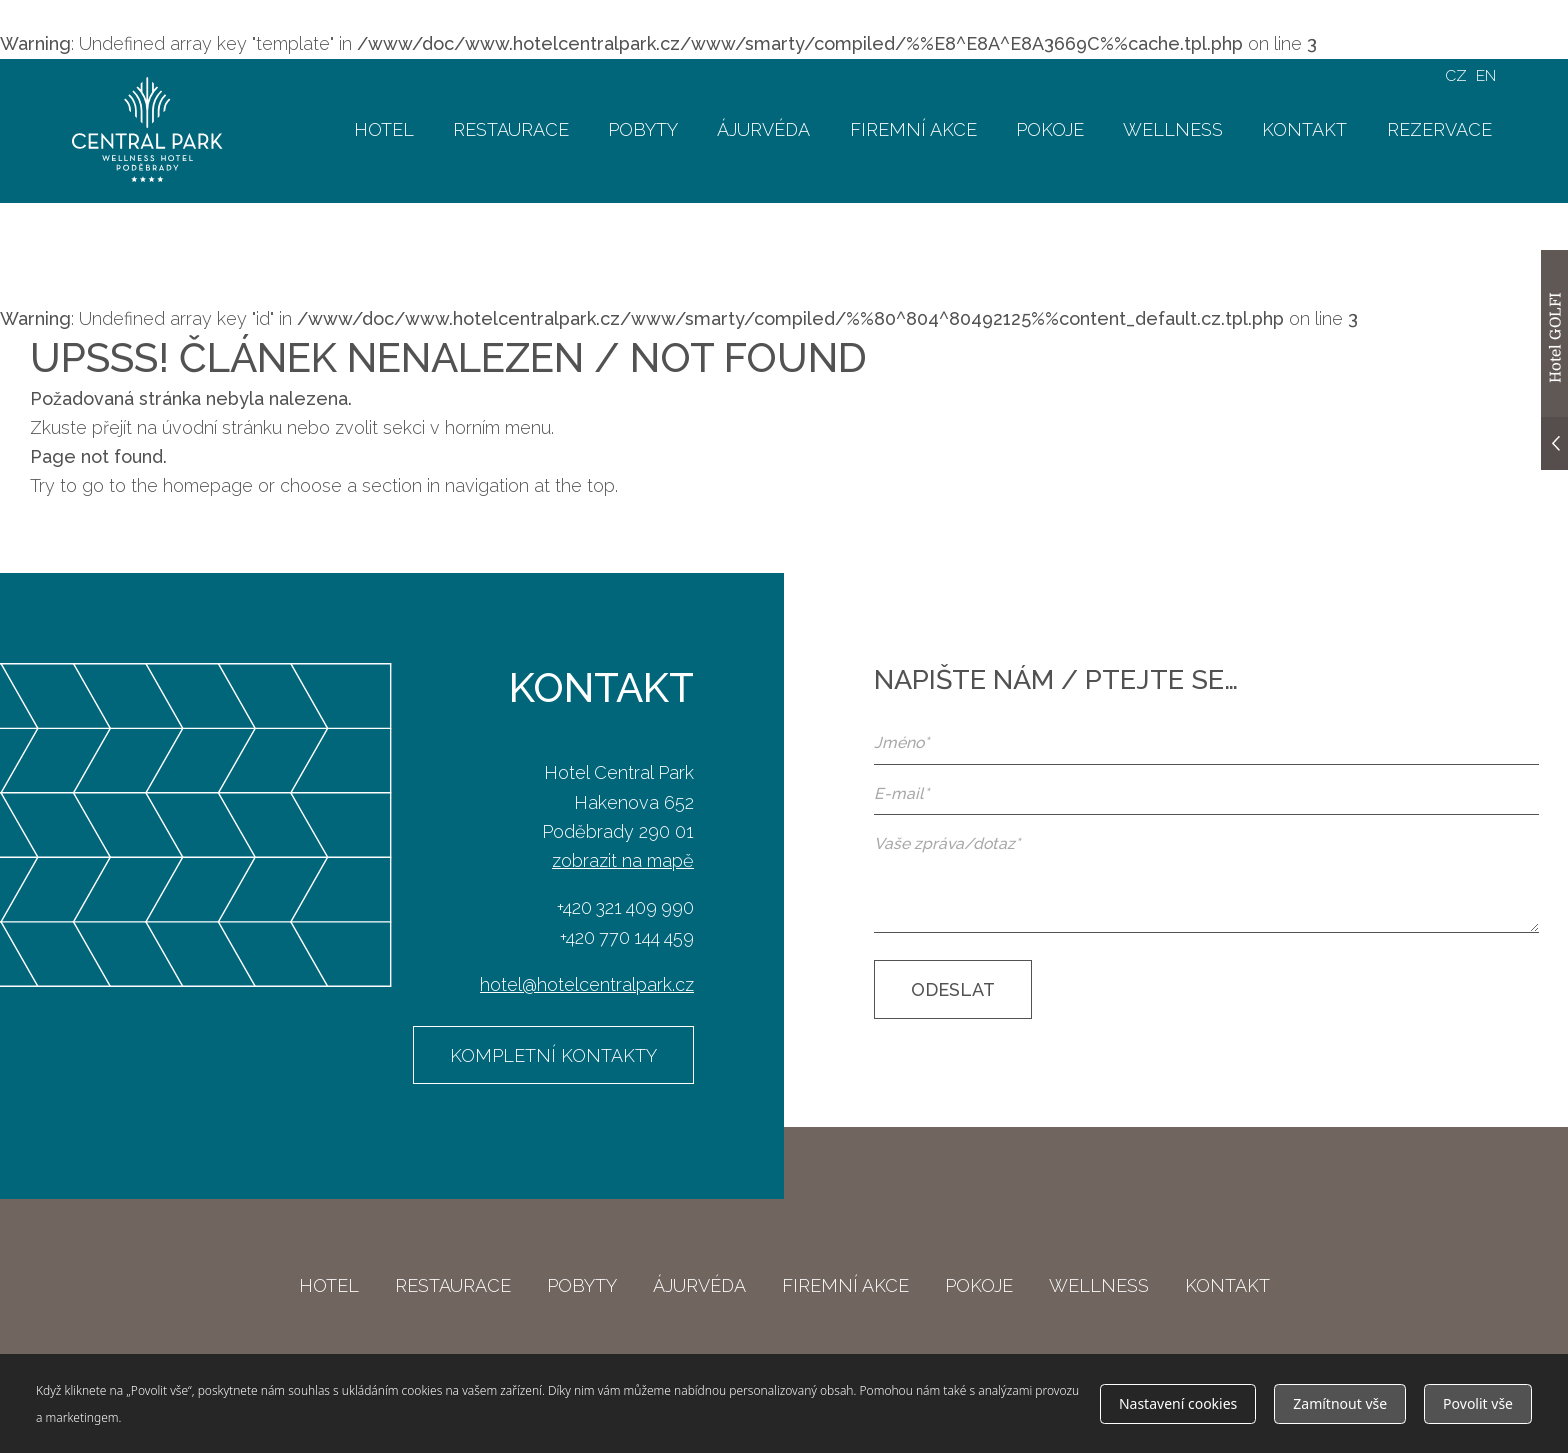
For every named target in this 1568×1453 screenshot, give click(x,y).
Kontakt (1304, 129)
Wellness (1173, 129)
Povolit (1478, 1403)
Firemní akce (913, 129)
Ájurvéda (763, 129)
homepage (208, 485)
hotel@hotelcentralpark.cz (587, 984)
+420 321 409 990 (625, 907)
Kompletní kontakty (553, 1055)
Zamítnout (1340, 1403)
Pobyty (643, 129)
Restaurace (511, 129)
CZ (1456, 75)
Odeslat (953, 989)
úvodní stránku (222, 427)
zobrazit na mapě (623, 860)
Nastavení (1178, 1403)
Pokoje (1050, 129)
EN (1486, 75)
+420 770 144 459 (627, 937)
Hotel (384, 129)
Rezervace (1439, 129)
